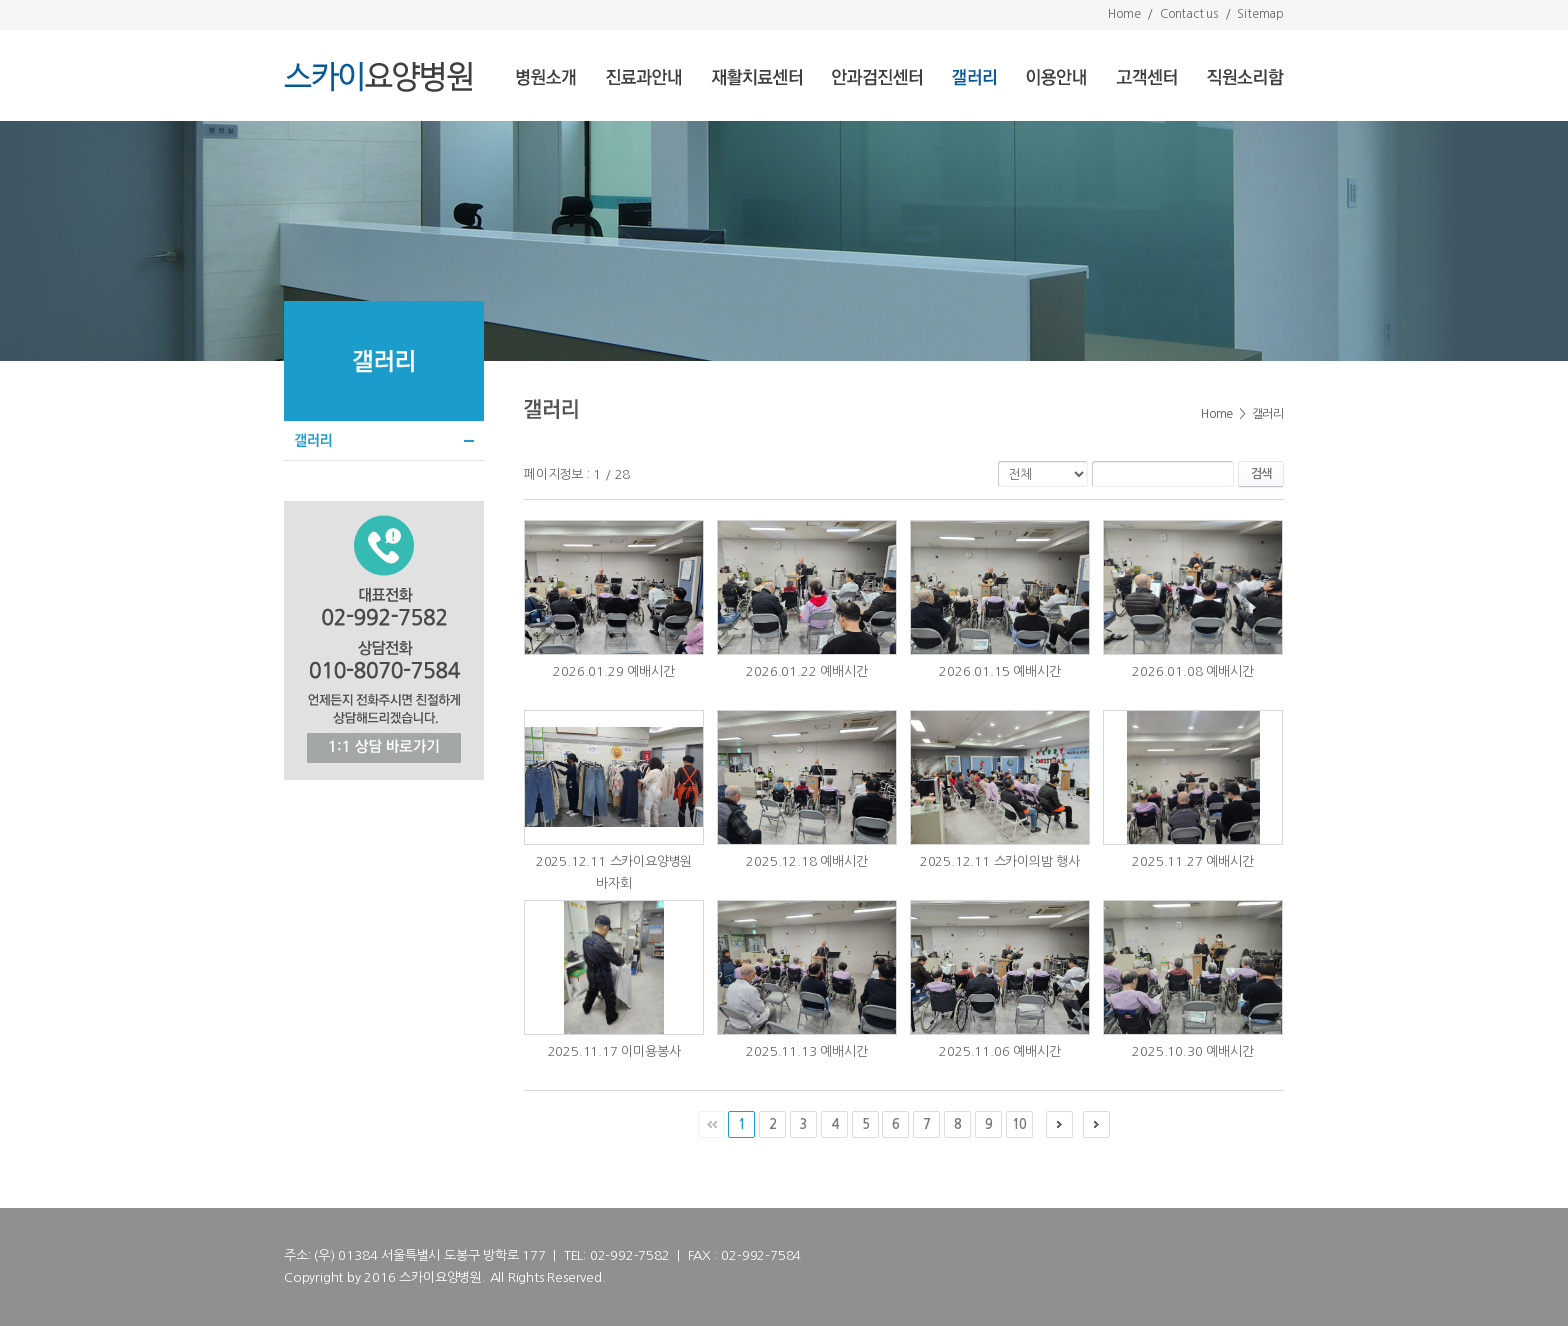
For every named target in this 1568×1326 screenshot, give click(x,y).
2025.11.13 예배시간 (806, 1051)
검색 (1261, 474)
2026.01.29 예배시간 (613, 671)
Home (1124, 14)
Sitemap (1260, 14)
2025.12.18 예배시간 (806, 861)
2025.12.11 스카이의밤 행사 (1000, 861)
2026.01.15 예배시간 (999, 671)
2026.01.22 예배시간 (806, 671)
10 (1019, 1124)
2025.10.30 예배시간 (1192, 1051)
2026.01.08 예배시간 (1192, 671)
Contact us (1189, 14)
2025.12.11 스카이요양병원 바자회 (614, 872)
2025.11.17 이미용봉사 (614, 1051)
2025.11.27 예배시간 (1192, 861)
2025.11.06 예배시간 (999, 1051)
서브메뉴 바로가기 (0, 0)
